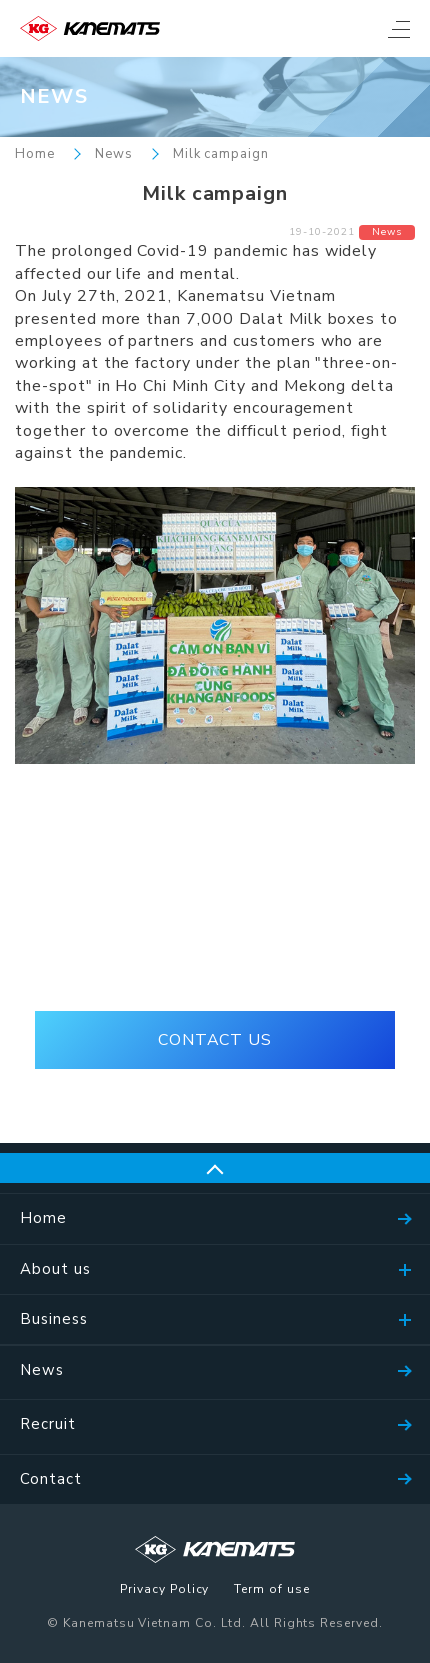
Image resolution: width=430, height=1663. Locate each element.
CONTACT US (215, 1040)
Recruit (48, 1424)
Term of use (272, 1590)
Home (35, 154)
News (114, 154)
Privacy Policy (164, 1590)
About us (55, 1269)
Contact (51, 1479)
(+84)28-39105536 (214, 952)
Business (54, 1319)
